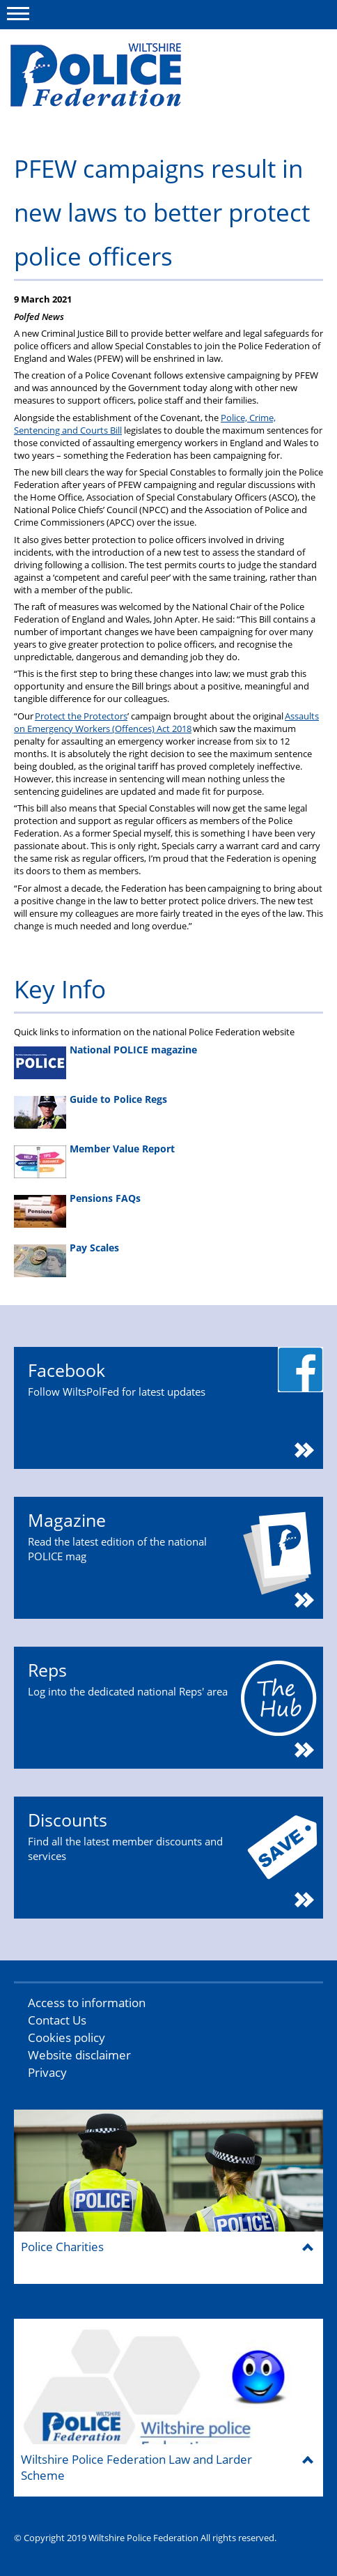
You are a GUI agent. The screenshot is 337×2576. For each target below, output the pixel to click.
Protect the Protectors (81, 716)
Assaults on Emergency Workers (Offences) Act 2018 (166, 722)
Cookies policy (66, 2037)
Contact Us (57, 2020)
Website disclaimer (79, 2055)
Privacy (47, 2072)
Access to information (87, 2003)
